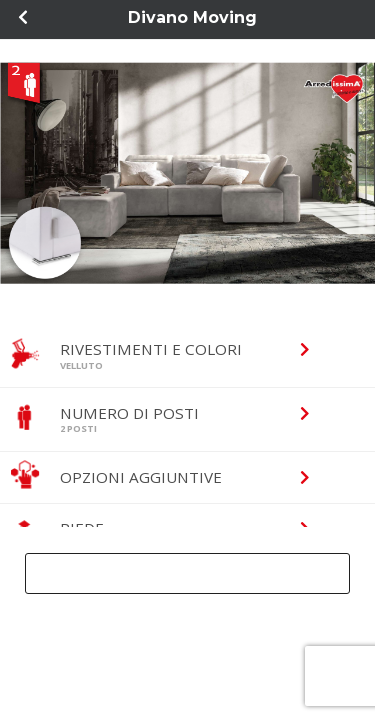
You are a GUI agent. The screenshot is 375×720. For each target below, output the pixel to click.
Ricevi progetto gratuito (179, 573)
